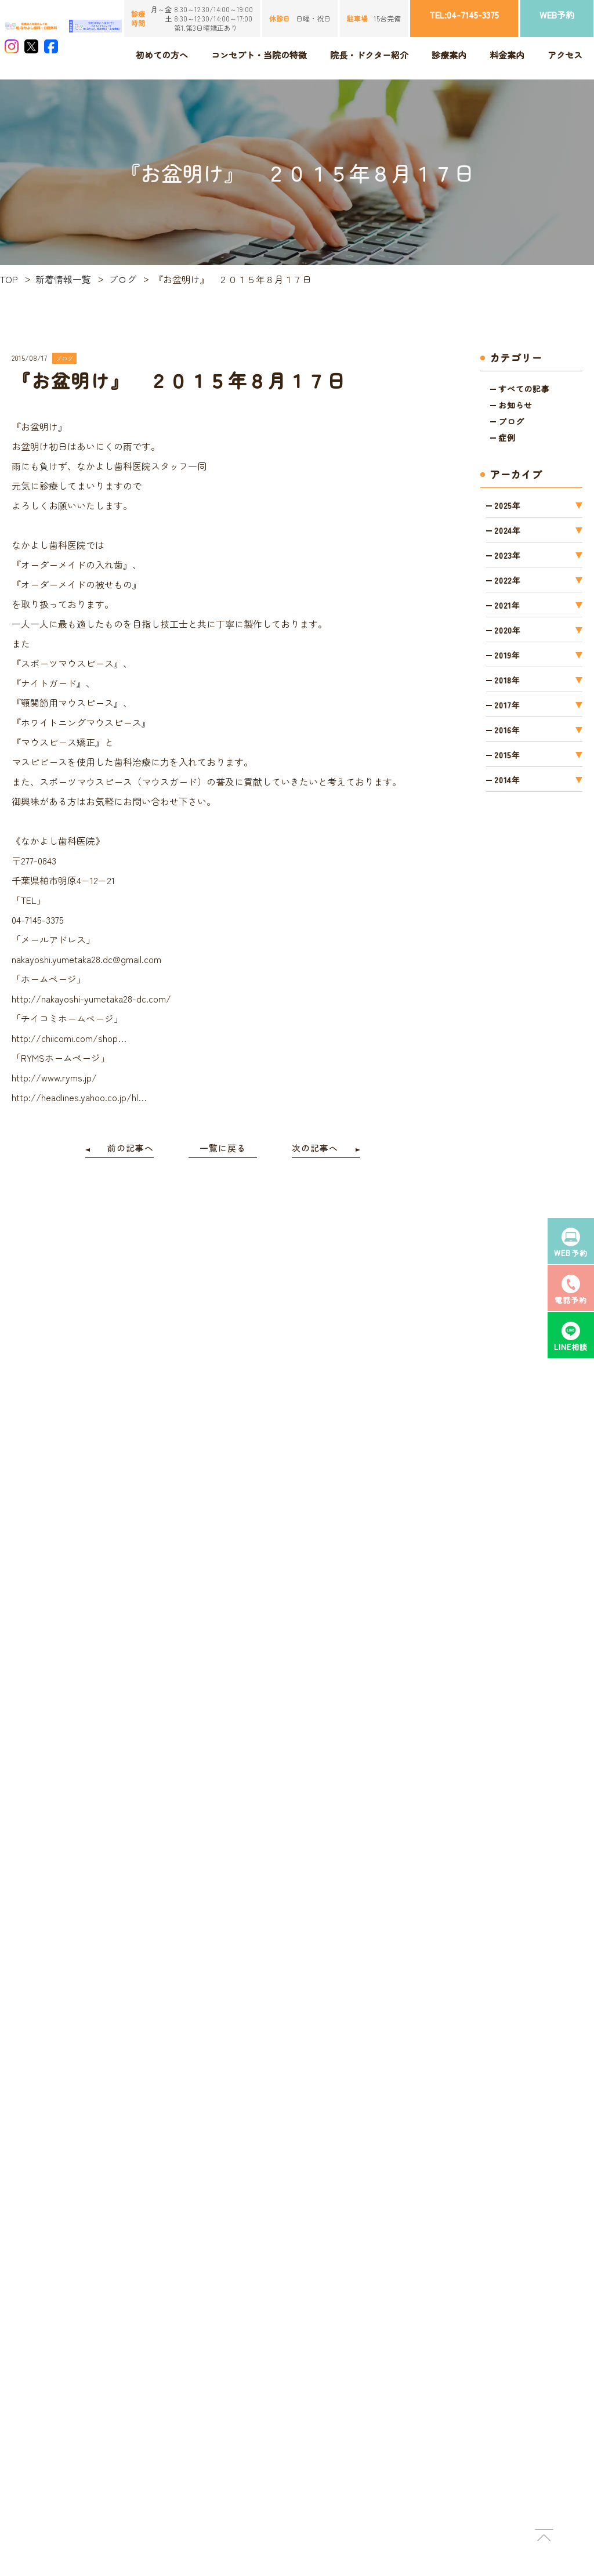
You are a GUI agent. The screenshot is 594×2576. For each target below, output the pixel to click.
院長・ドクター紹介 (369, 55)
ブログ (122, 279)
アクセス (565, 55)
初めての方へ (162, 55)
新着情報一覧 (63, 279)
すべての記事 (524, 389)
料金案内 (507, 55)
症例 (507, 437)
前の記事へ (130, 1148)
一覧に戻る (223, 1148)
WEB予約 (556, 15)
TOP (9, 279)
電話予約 (571, 1289)
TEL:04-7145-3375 (464, 15)
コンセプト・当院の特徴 (259, 55)
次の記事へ (315, 1148)
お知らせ (515, 405)
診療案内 (449, 55)
